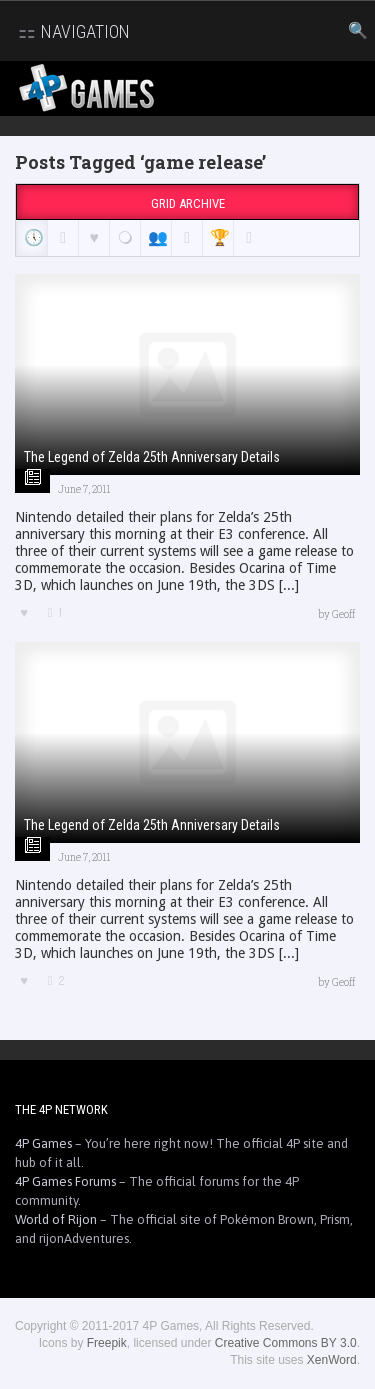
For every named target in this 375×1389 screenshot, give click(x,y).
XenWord (332, 1360)
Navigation (71, 31)
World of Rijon (56, 1219)
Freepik (107, 1343)
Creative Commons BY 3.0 (286, 1343)
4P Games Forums (65, 1181)
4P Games (43, 1143)
